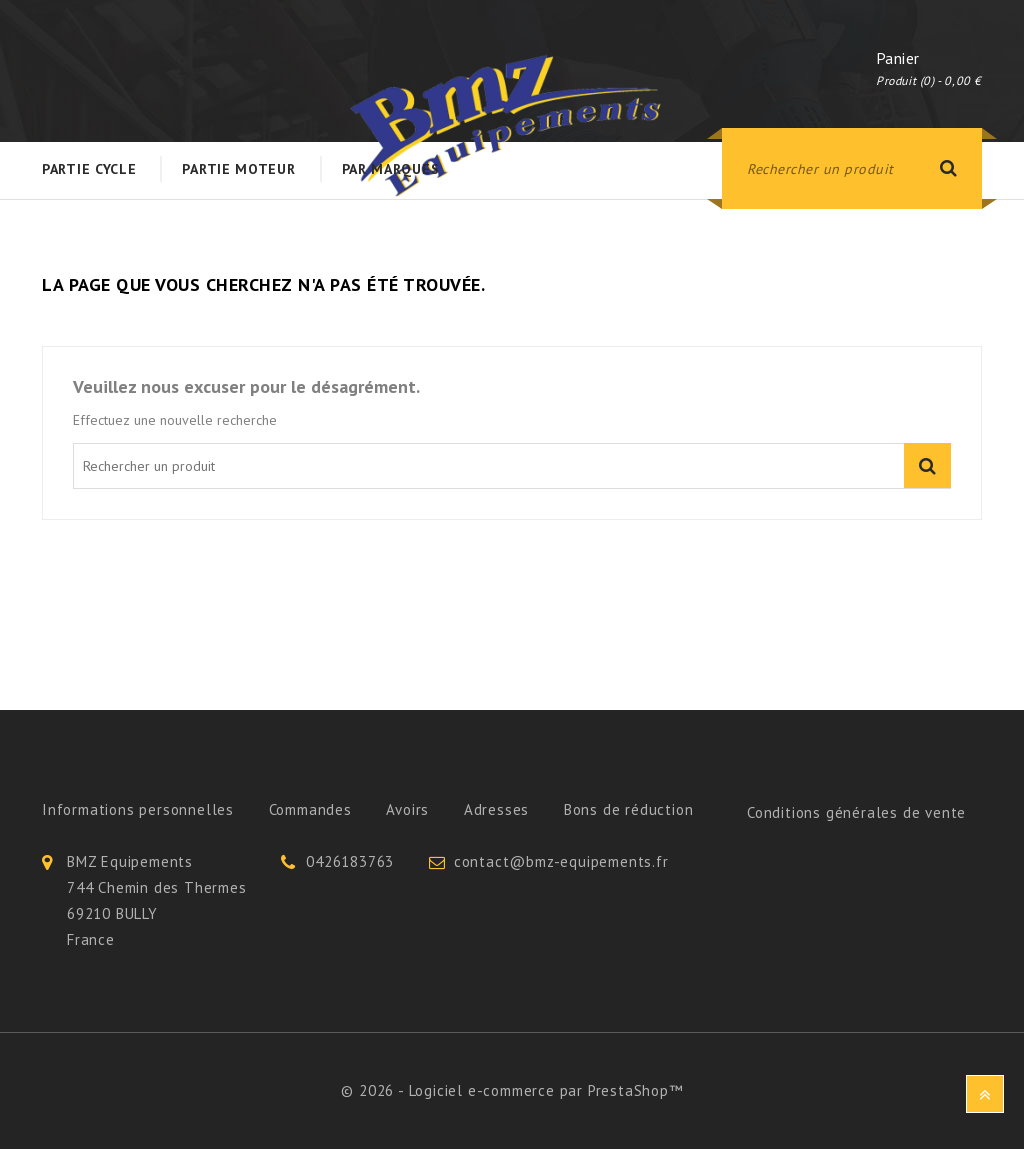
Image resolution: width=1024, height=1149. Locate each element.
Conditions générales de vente (856, 812)
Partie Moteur (238, 169)
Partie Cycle (89, 169)
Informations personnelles (138, 809)
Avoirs (407, 809)
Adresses (496, 809)
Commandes (310, 809)
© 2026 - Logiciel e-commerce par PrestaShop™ (511, 1090)
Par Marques (391, 169)
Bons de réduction (629, 809)
